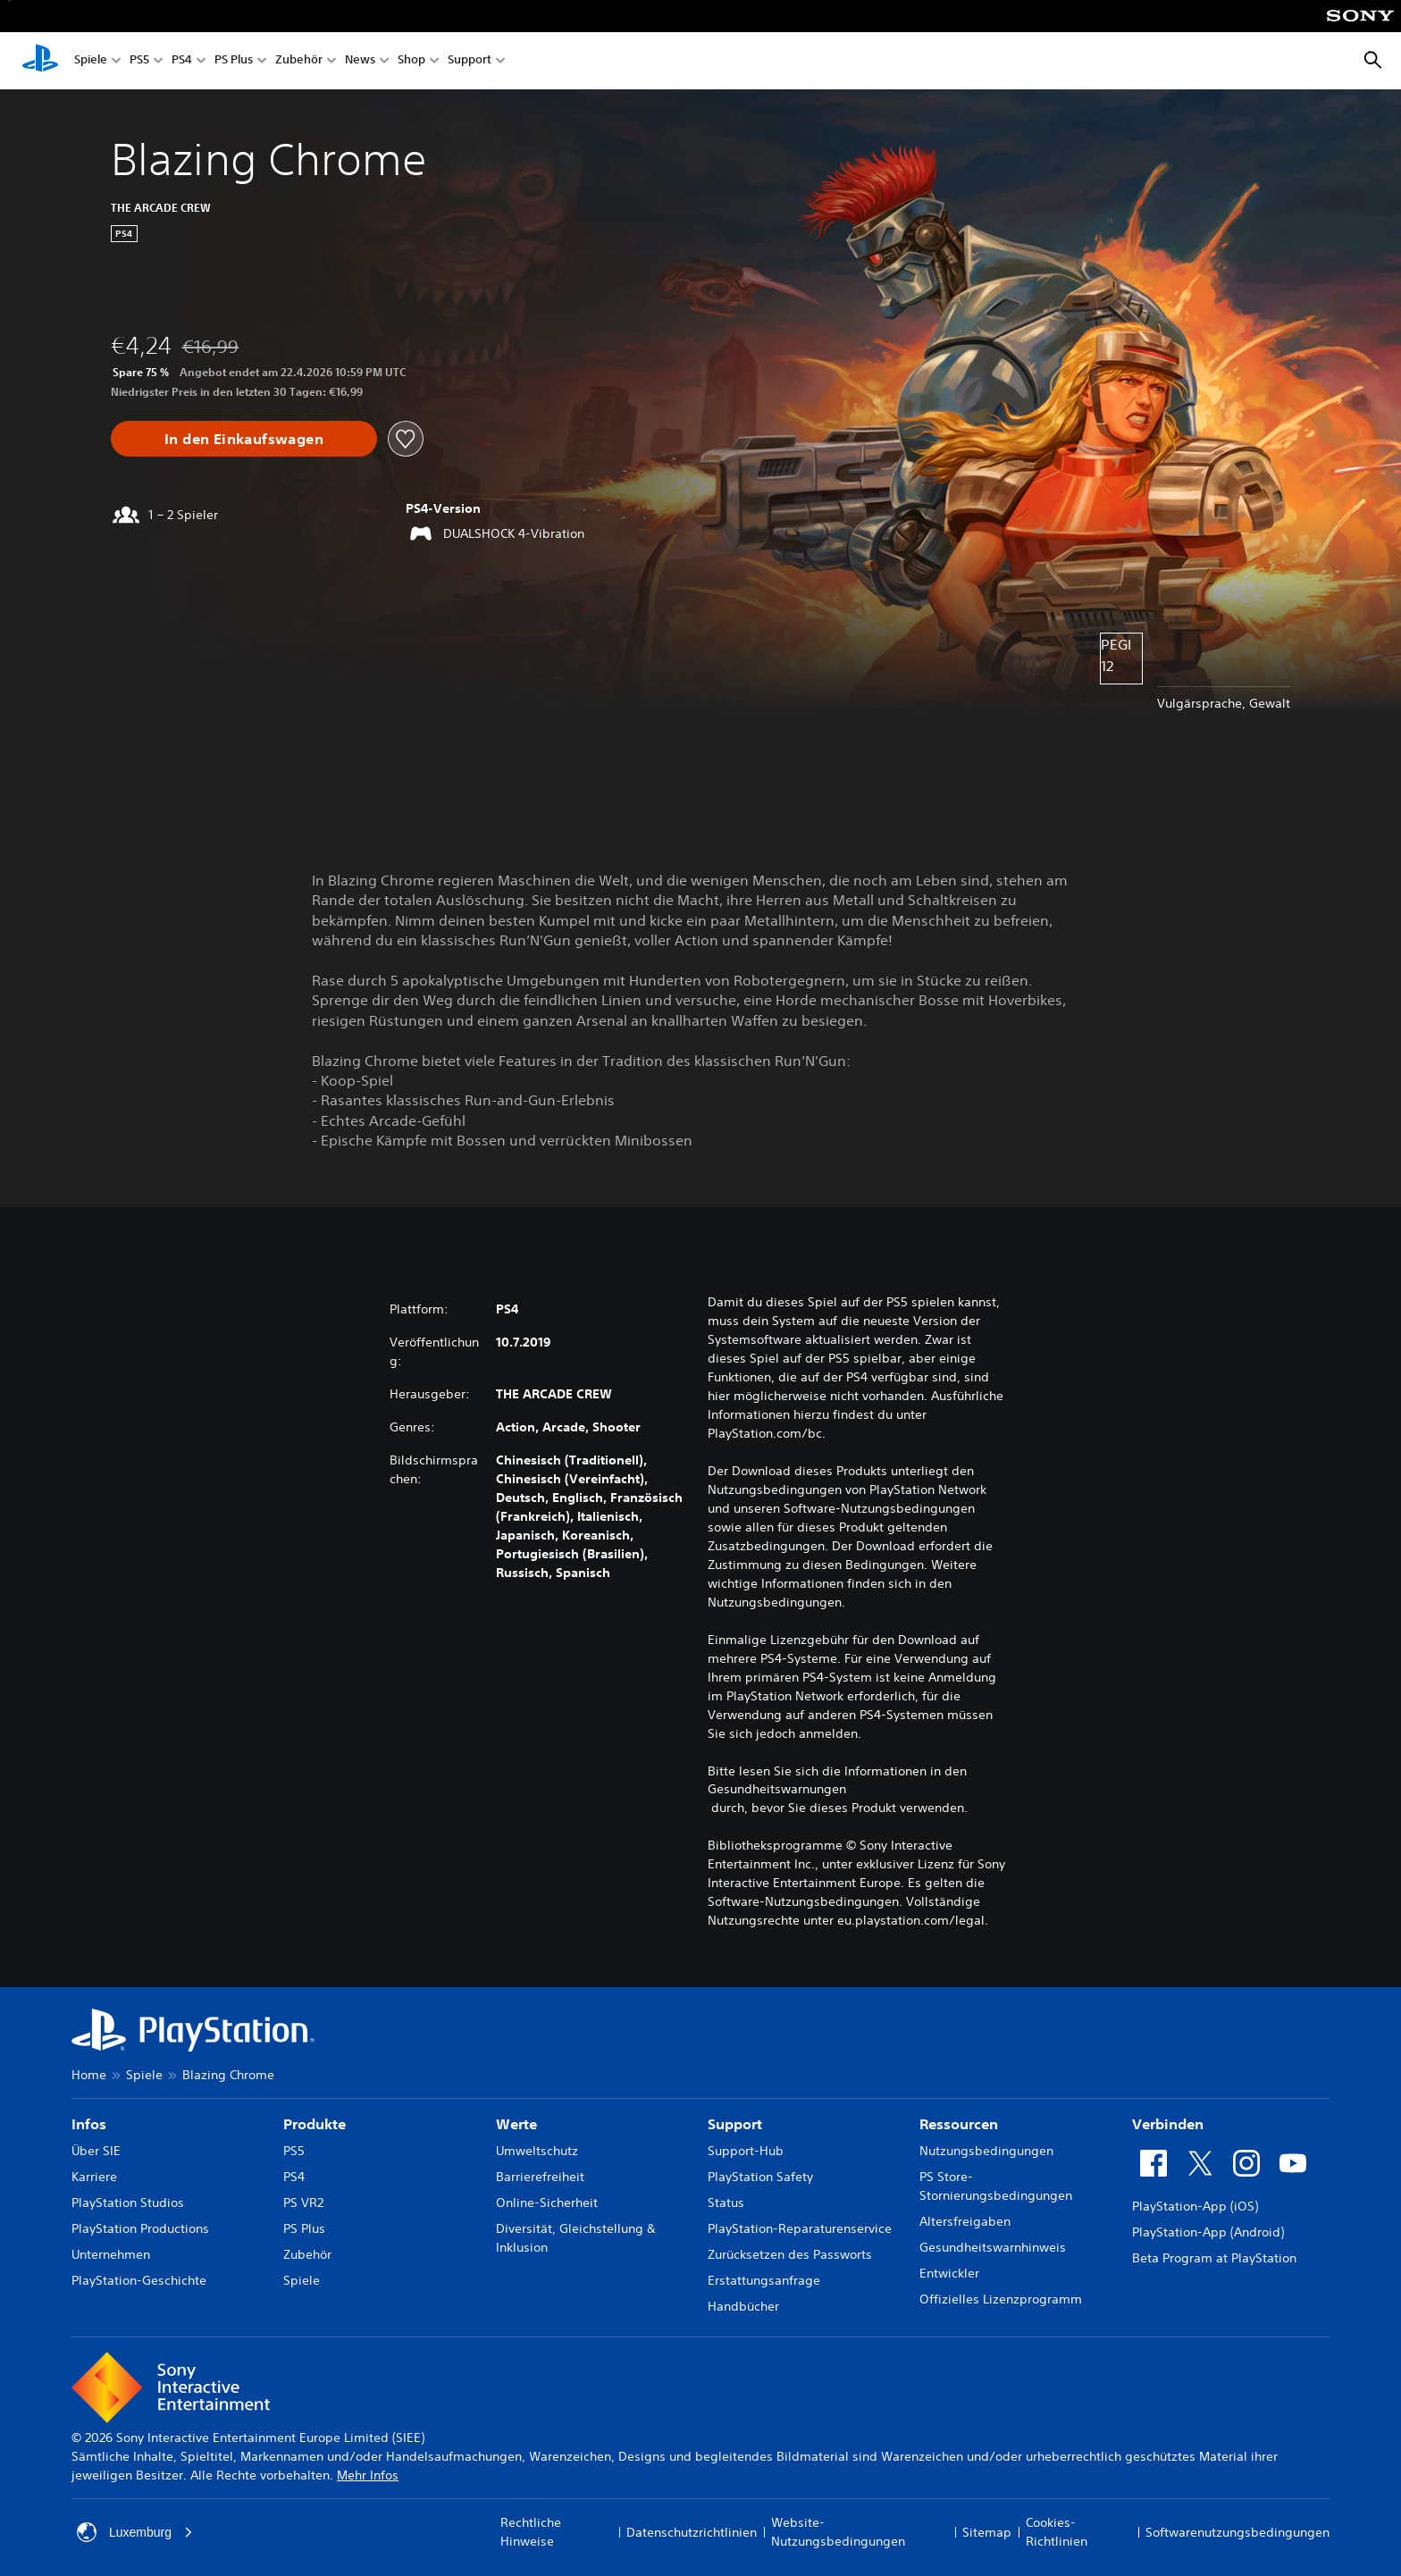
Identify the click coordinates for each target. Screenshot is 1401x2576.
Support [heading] (735, 2124)
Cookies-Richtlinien (1056, 2531)
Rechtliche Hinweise (530, 2531)
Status (726, 2202)
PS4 (182, 61)
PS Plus (233, 61)
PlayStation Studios (127, 2202)
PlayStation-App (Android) (1208, 2232)
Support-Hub (746, 2151)
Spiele (90, 61)
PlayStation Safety (760, 2177)
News (360, 61)
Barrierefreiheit (540, 2177)
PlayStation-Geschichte (138, 2280)
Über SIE (96, 2151)
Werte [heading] (516, 2124)
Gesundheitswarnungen (777, 1789)
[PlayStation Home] (40, 61)
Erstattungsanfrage (764, 2280)
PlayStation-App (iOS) (1195, 2206)
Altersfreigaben (965, 2221)
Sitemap (986, 2532)
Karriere (94, 2177)
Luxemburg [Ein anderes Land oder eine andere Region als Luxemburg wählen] (134, 2532)
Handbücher (743, 2306)
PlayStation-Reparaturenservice (800, 2228)
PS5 (139, 61)
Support (469, 61)
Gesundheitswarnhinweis (992, 2247)
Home (88, 2075)
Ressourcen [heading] (958, 2124)
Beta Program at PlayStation (1214, 2258)
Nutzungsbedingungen (986, 2151)
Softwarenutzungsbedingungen (1237, 2532)
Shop (411, 61)
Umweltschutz (537, 2151)
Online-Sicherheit (547, 2202)
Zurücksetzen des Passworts (790, 2254)
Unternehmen (110, 2254)
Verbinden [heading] (1168, 2124)
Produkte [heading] (314, 2124)
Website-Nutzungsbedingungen (838, 2531)
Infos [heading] (88, 2124)
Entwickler (949, 2273)
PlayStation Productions (140, 2228)
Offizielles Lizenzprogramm (1000, 2299)
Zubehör (299, 61)
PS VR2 (303, 2202)
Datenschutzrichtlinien (691, 2532)
